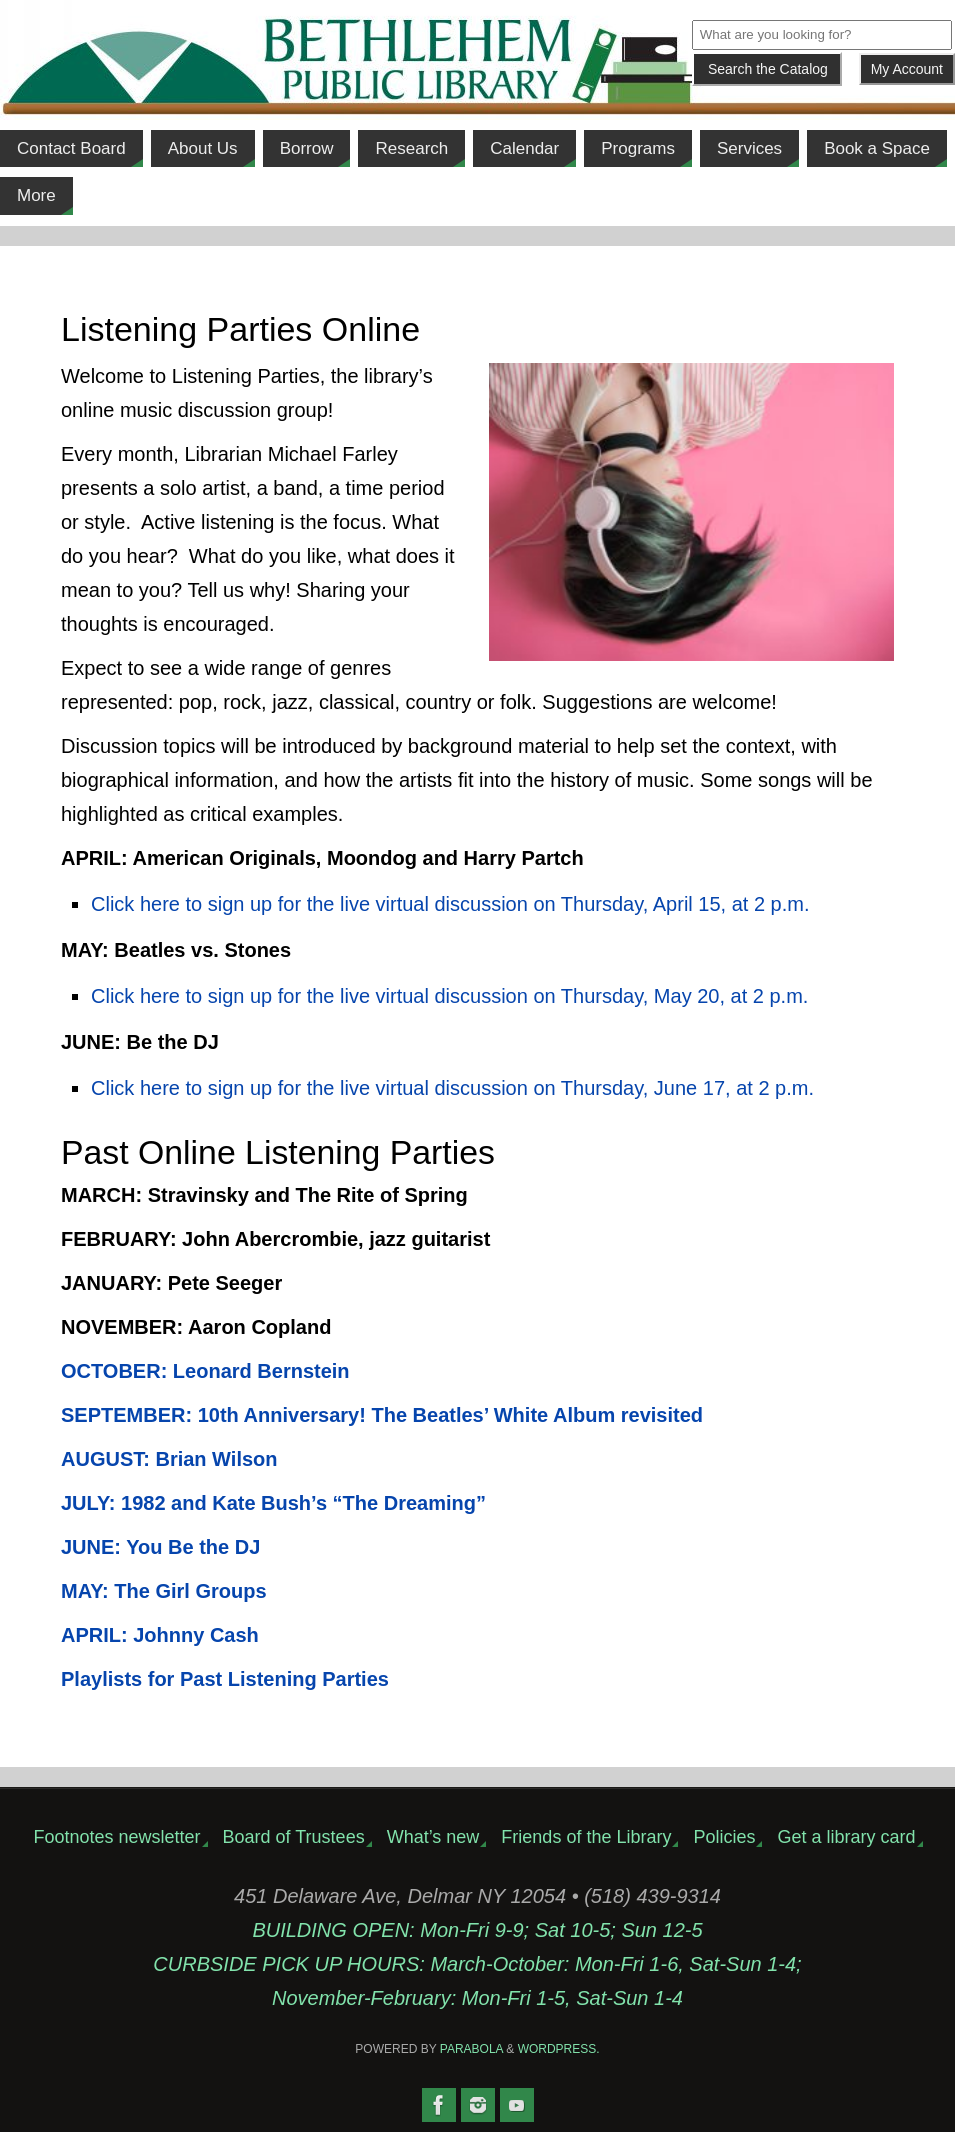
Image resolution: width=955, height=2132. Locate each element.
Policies (724, 1837)
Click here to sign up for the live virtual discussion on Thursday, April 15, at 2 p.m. (450, 904)
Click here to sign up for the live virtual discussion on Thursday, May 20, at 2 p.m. (449, 996)
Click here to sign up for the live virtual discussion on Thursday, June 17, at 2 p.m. (452, 1088)
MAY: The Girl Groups (166, 1591)
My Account (907, 69)
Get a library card (846, 1837)
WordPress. (559, 2049)
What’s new (433, 1837)
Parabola (471, 2049)
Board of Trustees (294, 1837)
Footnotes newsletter (116, 1837)
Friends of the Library (586, 1837)
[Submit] (767, 69)
